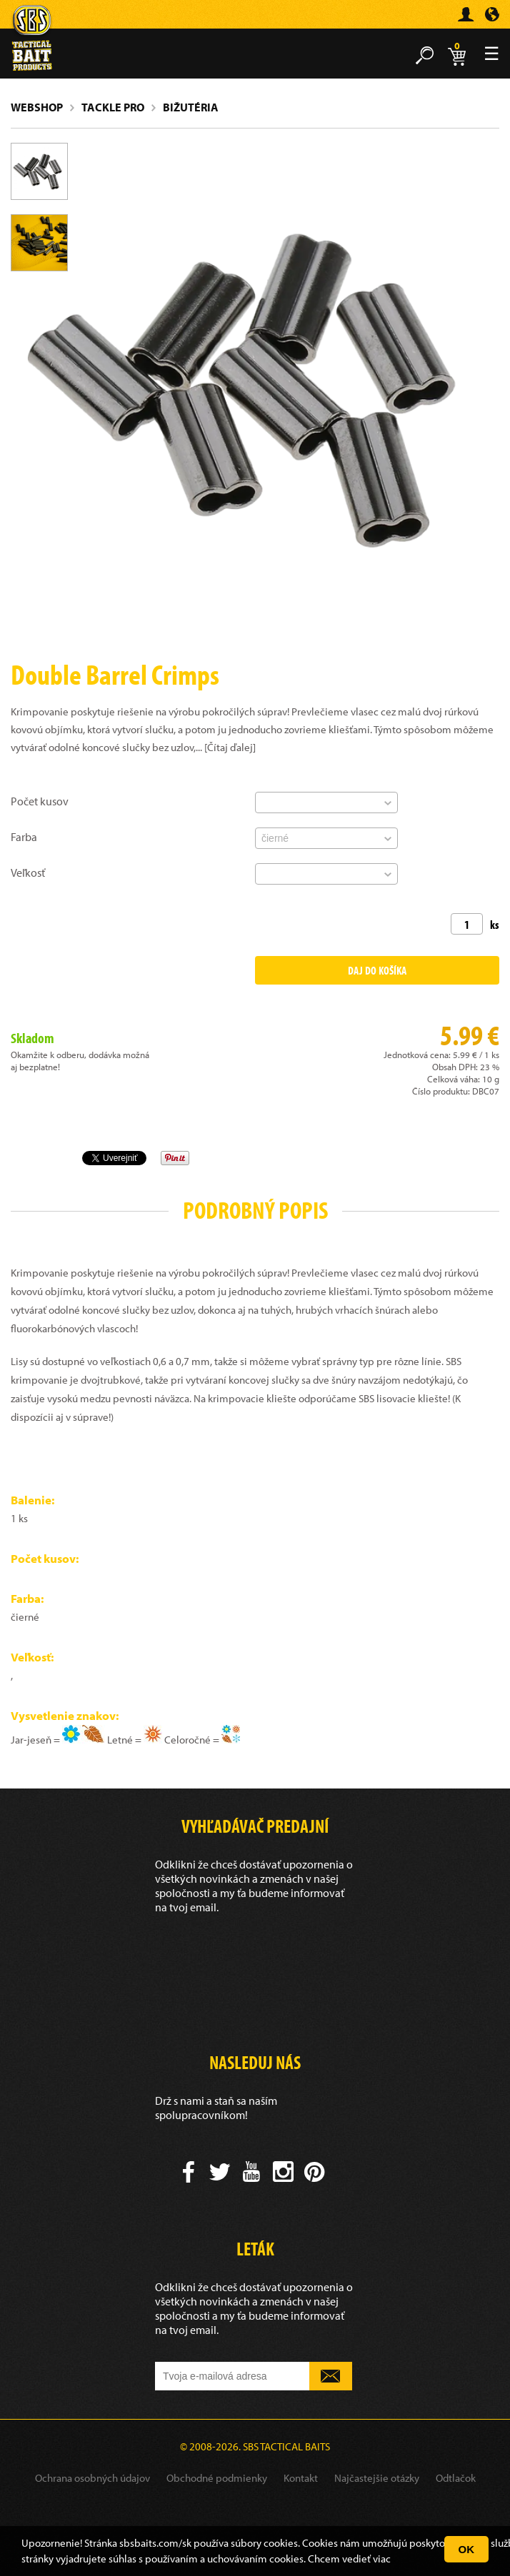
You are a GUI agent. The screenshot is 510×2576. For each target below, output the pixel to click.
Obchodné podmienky (216, 2478)
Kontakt (301, 2478)
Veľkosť (28, 872)
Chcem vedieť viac (349, 2558)
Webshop (37, 107)
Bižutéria (191, 107)
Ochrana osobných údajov (92, 2478)
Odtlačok (456, 2478)
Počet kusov (40, 801)
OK (467, 2549)
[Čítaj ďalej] (230, 747)
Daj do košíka (377, 970)
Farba (24, 836)
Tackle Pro (112, 107)
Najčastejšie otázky (376, 2478)
